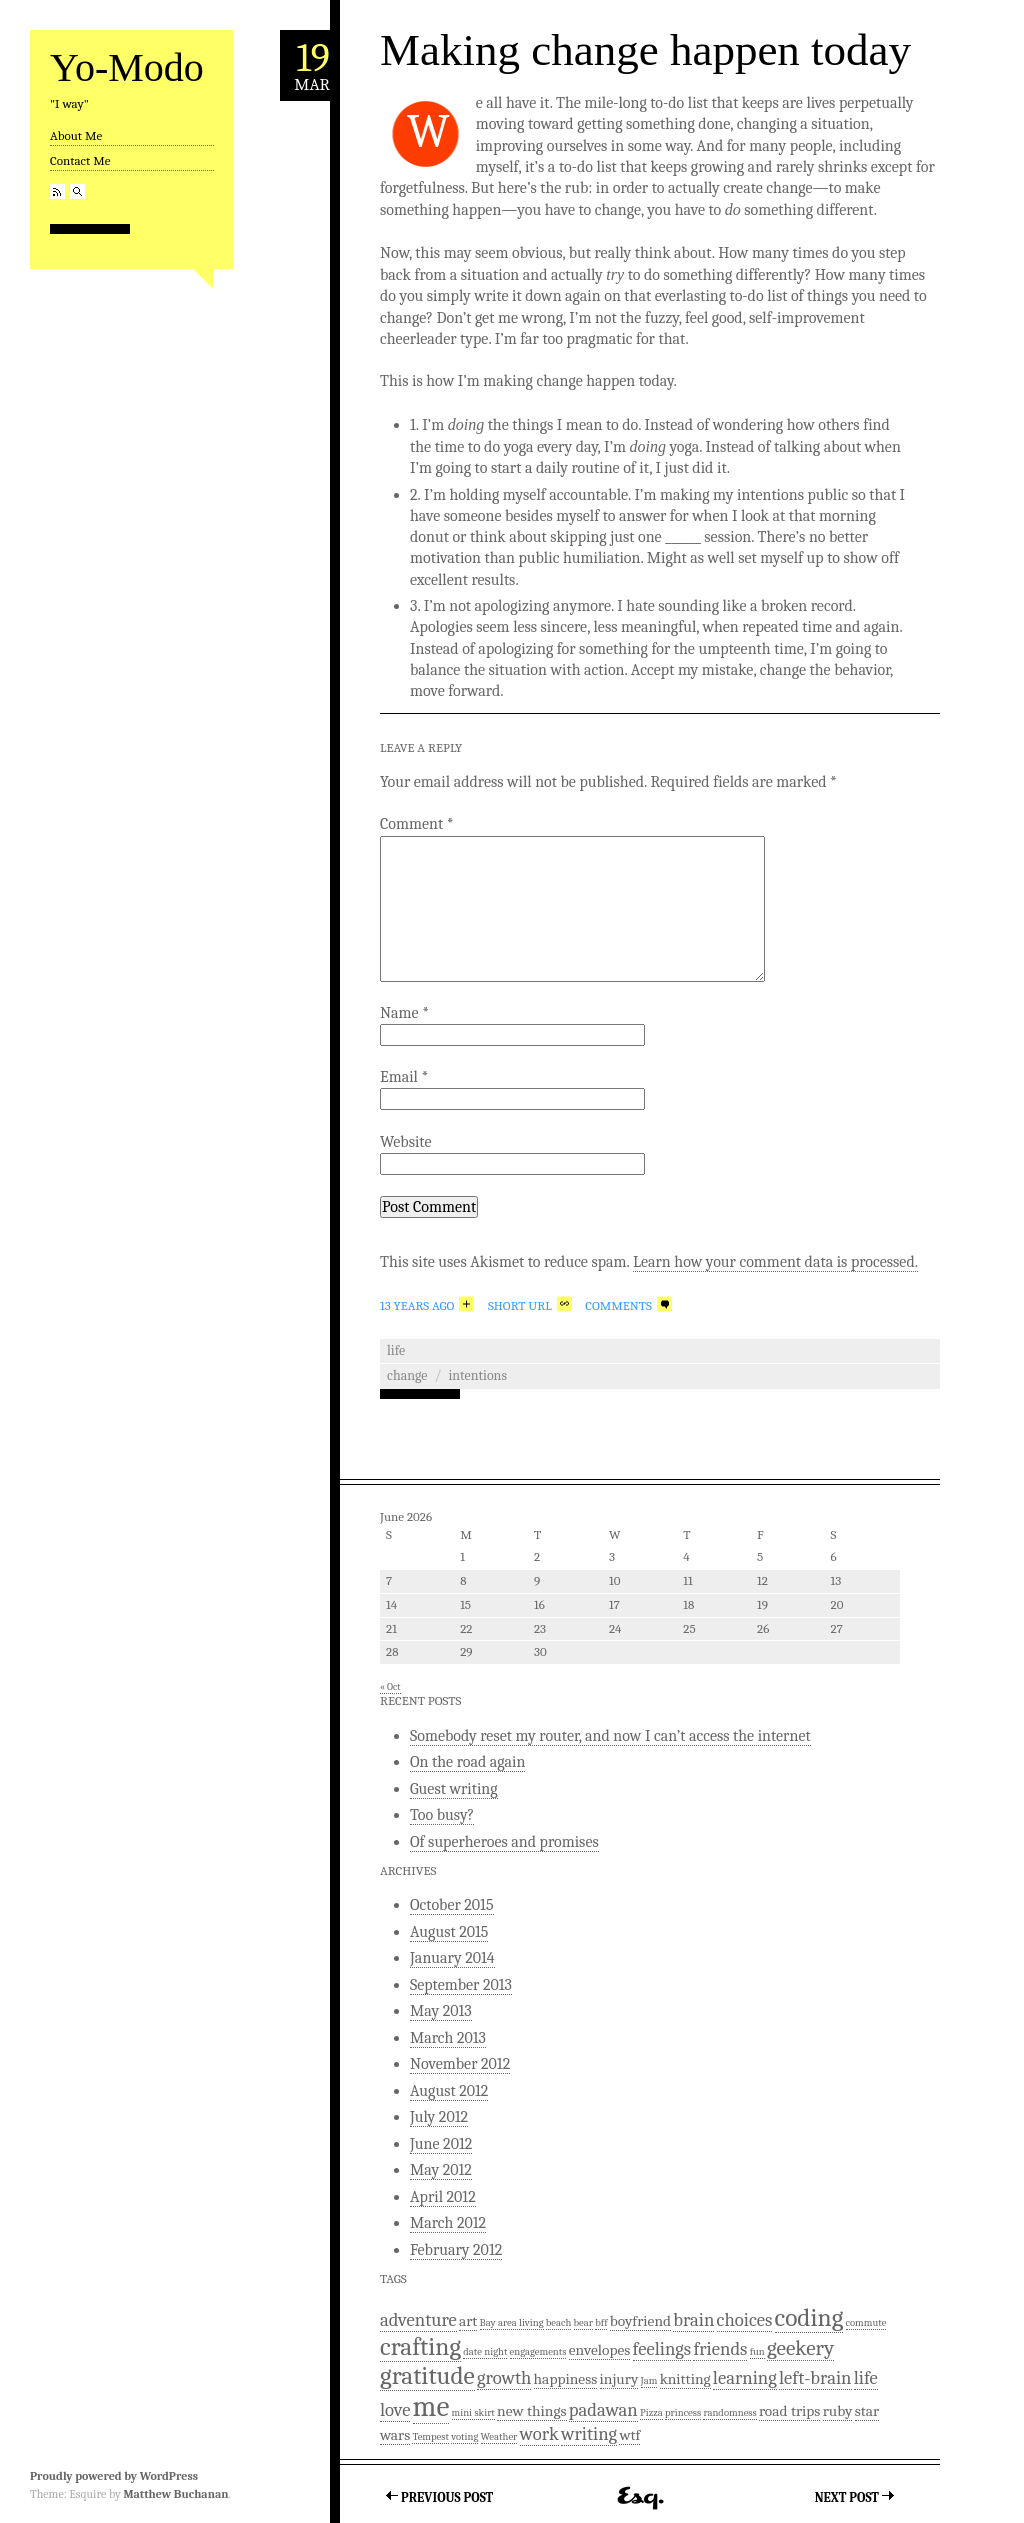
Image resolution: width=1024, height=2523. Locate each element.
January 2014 (452, 1958)
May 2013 (441, 2011)
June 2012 (441, 2144)
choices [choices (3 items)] (745, 2320)
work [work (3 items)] (539, 2434)
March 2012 (448, 2223)
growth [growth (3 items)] (504, 2378)
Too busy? (442, 1815)
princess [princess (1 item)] (683, 2412)
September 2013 (461, 1985)
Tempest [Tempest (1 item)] (430, 2436)
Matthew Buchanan (175, 2494)
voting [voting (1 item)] (464, 2436)
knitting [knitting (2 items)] (685, 2379)
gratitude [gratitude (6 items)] (427, 2375)
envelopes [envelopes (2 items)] (600, 2350)
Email (404, 1077)
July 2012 (439, 2117)
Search (77, 191)
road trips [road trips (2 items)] (790, 2411)
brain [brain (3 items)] (693, 2320)
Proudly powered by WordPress (114, 2476)
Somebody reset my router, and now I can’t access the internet (610, 1736)
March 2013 (448, 2038)
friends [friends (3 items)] (720, 2349)
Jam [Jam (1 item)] (649, 2380)
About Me (76, 135)
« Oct (390, 1687)
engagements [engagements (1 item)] (538, 2351)
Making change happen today (645, 50)
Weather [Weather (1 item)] (499, 2436)
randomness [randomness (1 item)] (729, 2412)
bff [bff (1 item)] (601, 2322)
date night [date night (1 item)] (485, 2351)
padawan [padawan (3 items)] (603, 2410)
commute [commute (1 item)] (866, 2322)
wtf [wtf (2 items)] (629, 2435)
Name (404, 1013)
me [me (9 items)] (431, 2406)
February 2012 (456, 2250)
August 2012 (449, 2091)
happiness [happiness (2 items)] (566, 2379)
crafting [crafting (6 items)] (420, 2346)
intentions (477, 1375)
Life (396, 1350)
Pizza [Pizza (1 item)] (651, 2412)
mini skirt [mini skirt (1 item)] (473, 2412)
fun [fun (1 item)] (757, 2351)
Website (405, 1142)
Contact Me (80, 160)
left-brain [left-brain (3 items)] (815, 2378)
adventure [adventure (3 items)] (418, 2320)
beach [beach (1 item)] (559, 2322)
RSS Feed (57, 191)
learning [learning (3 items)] (745, 2378)
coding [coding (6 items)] (809, 2317)
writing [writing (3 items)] (589, 2434)
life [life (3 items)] (866, 2378)
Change (407, 1375)
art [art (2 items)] (468, 2321)
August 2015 (449, 1932)
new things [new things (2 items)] (532, 2411)
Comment (417, 824)
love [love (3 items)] (395, 2410)
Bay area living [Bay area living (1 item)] (512, 2322)
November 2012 (460, 2064)
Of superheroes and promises (504, 1842)
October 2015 (452, 1905)
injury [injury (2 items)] (619, 2379)
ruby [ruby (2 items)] (838, 2411)
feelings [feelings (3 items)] (662, 2349)
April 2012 (443, 2197)
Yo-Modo (127, 67)
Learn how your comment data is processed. (775, 1262)
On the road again (467, 1762)
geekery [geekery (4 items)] (800, 2348)
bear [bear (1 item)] (583, 2322)
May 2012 (441, 2170)
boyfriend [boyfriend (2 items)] (640, 2321)
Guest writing (454, 1789)
